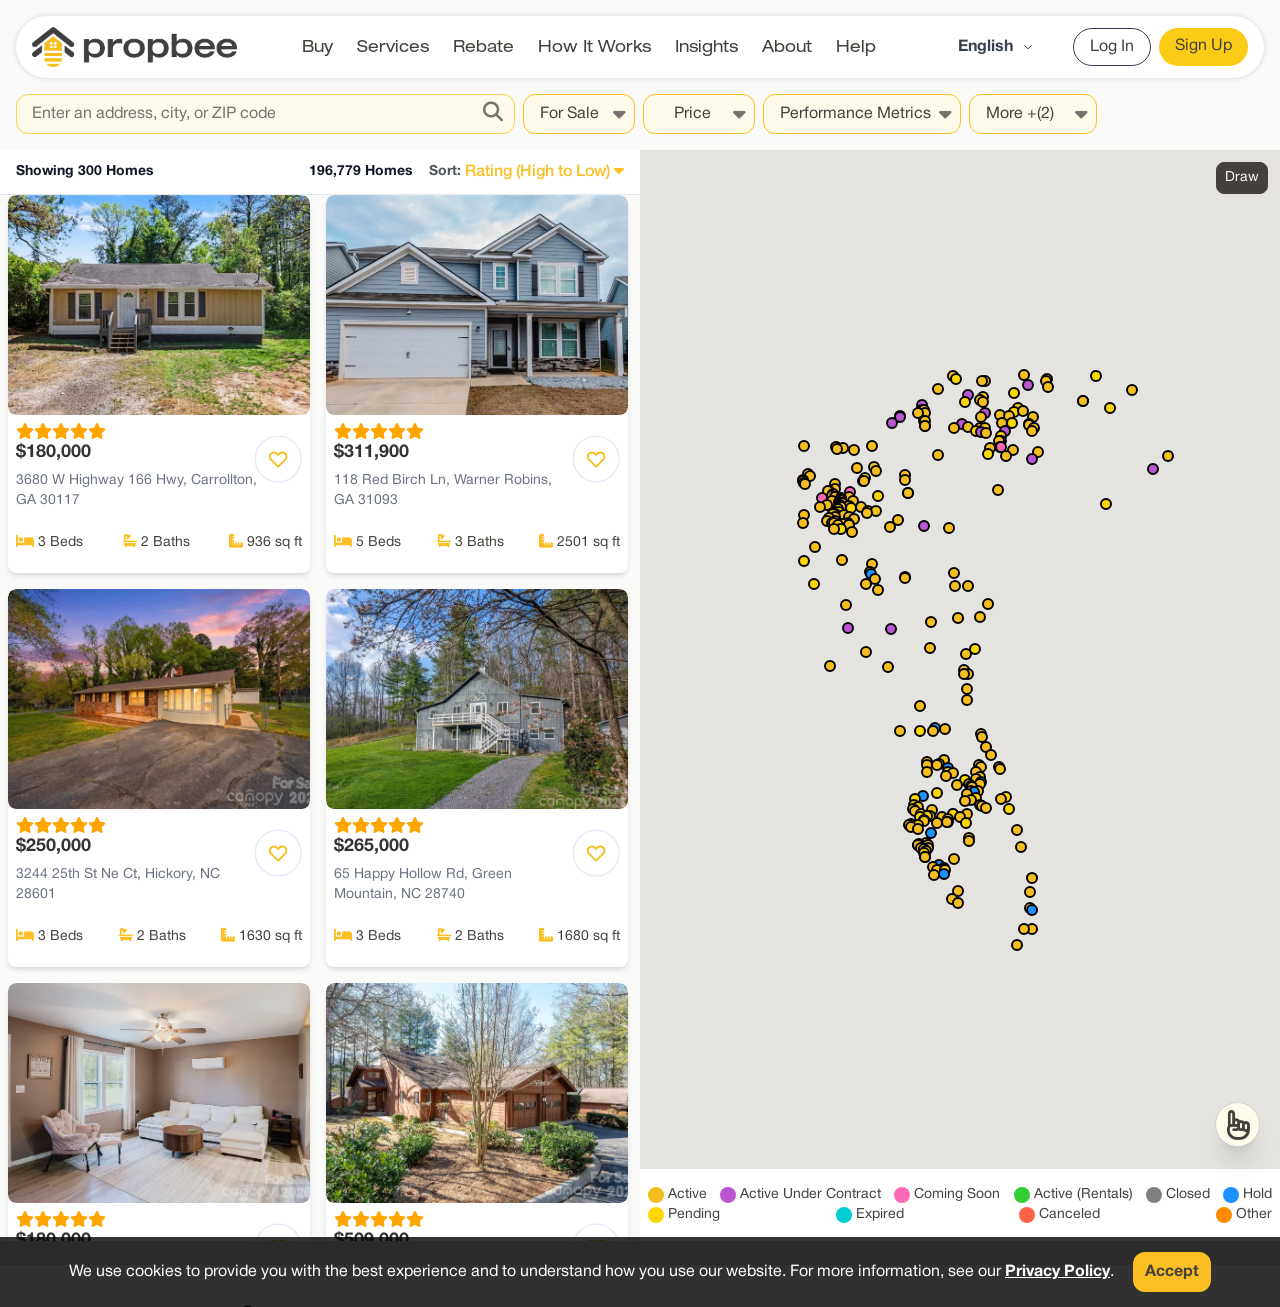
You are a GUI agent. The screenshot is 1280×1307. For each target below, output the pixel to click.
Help (856, 46)
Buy (317, 46)
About (787, 46)
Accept (1172, 1272)
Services (393, 46)
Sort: (445, 171)
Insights (706, 46)
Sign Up (1203, 46)
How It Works (594, 46)
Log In (1112, 47)
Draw (1242, 177)
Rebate (483, 46)
